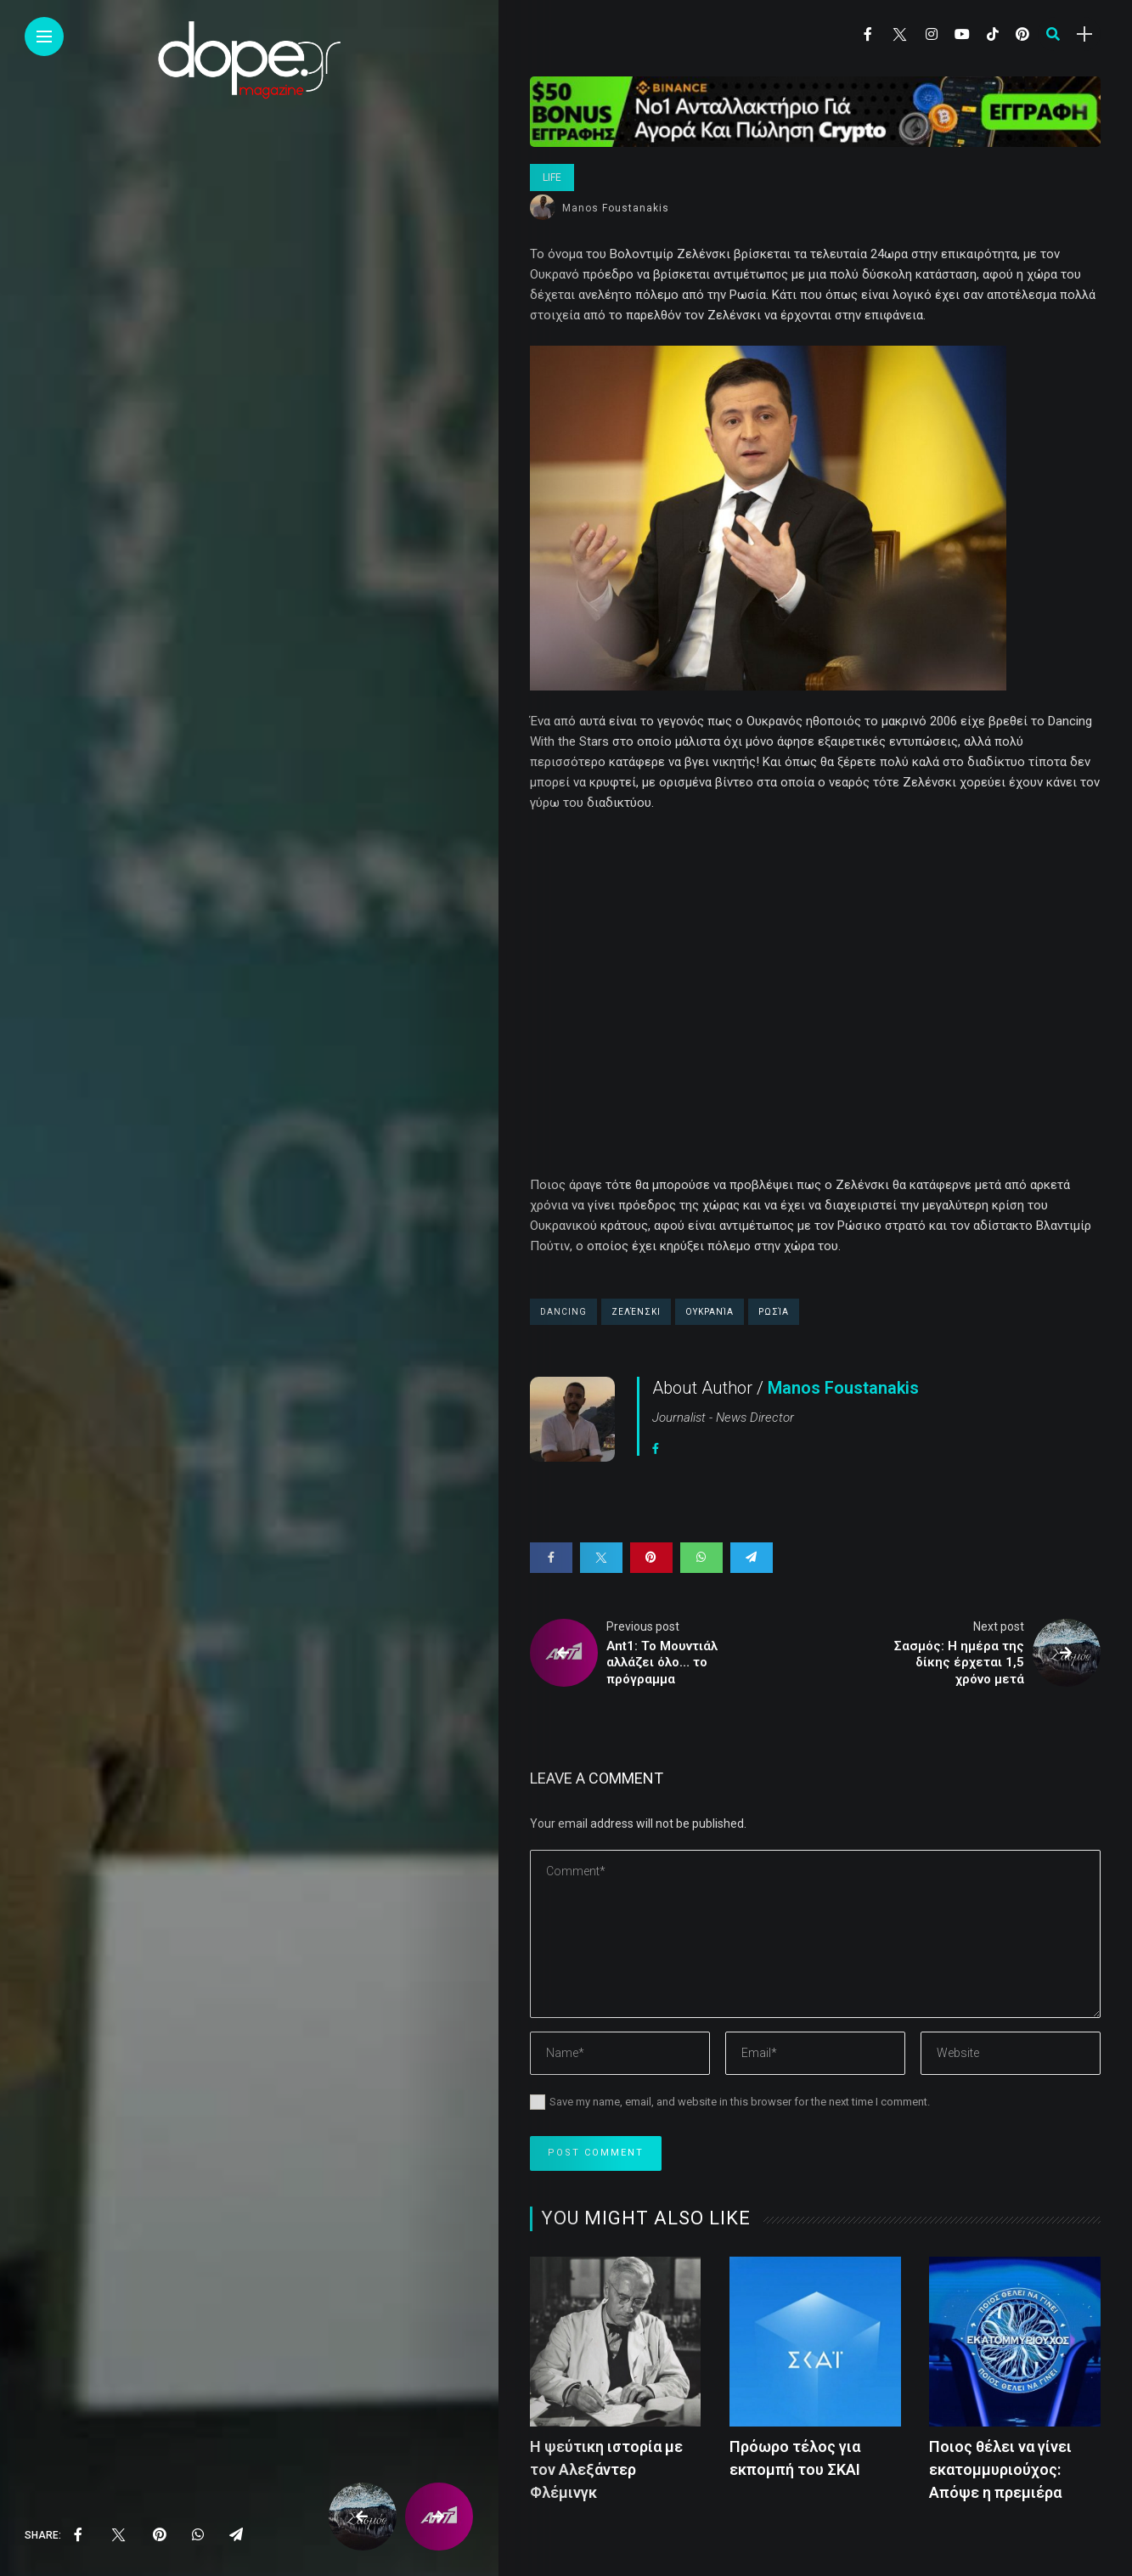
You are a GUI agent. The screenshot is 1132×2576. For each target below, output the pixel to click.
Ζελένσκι (636, 1311)
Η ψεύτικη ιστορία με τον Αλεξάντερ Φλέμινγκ (606, 2469)
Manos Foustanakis (615, 208)
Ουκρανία (709, 1311)
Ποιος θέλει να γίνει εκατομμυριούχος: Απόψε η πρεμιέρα (1000, 2469)
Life (552, 177)
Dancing (563, 1311)
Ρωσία (773, 1311)
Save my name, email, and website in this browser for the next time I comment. (739, 2101)
